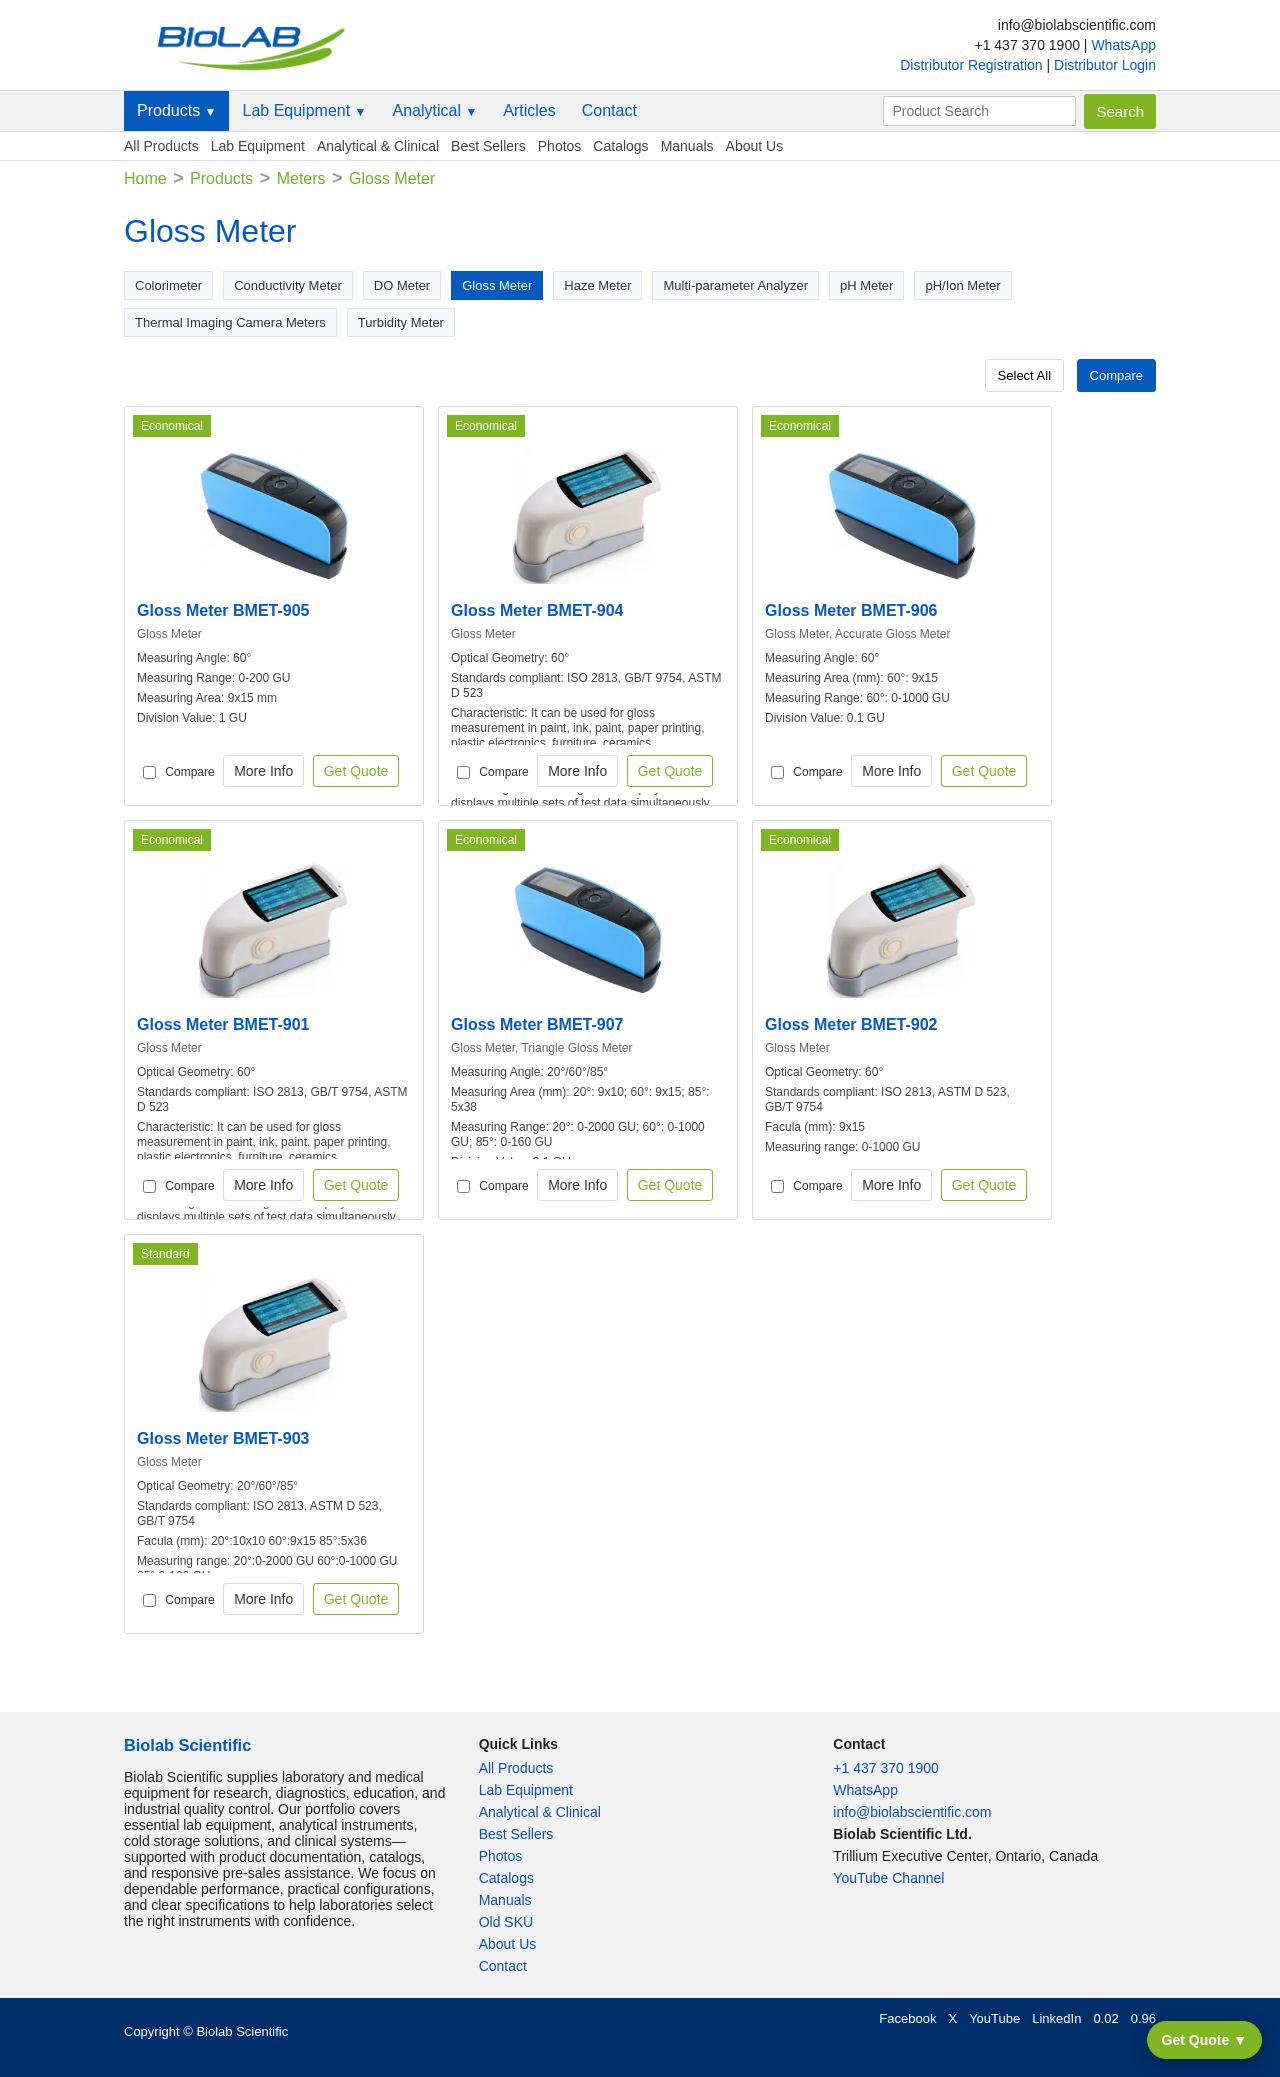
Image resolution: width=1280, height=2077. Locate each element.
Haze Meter (597, 285)
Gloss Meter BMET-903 (223, 1438)
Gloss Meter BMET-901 (223, 1024)
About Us (755, 146)
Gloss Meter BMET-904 (537, 610)
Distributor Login (1105, 65)
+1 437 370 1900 (886, 1768)
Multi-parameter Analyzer (735, 285)
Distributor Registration (973, 65)
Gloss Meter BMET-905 (223, 610)
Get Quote (356, 771)
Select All (1024, 375)
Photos (560, 146)
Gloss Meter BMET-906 (851, 610)
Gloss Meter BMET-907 (537, 1024)
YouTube (994, 2018)
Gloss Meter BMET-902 (851, 1024)
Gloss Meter (497, 285)
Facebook (907, 2018)
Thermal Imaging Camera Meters (230, 322)
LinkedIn (1056, 2018)
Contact (609, 110)
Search (1120, 111)
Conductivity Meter (288, 285)
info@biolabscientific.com (912, 1812)
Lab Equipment (304, 110)
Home (145, 178)
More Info (263, 771)
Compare (1116, 375)
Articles (529, 110)
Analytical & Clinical (378, 146)
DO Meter (402, 285)
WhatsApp (1123, 45)
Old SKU (506, 1922)
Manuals (687, 146)
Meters (301, 178)
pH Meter (866, 285)
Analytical (434, 110)
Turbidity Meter (401, 322)
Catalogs (620, 146)
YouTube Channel (888, 1878)
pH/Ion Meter (962, 285)
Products (176, 110)
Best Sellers (488, 146)
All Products (161, 146)
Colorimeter (168, 285)
